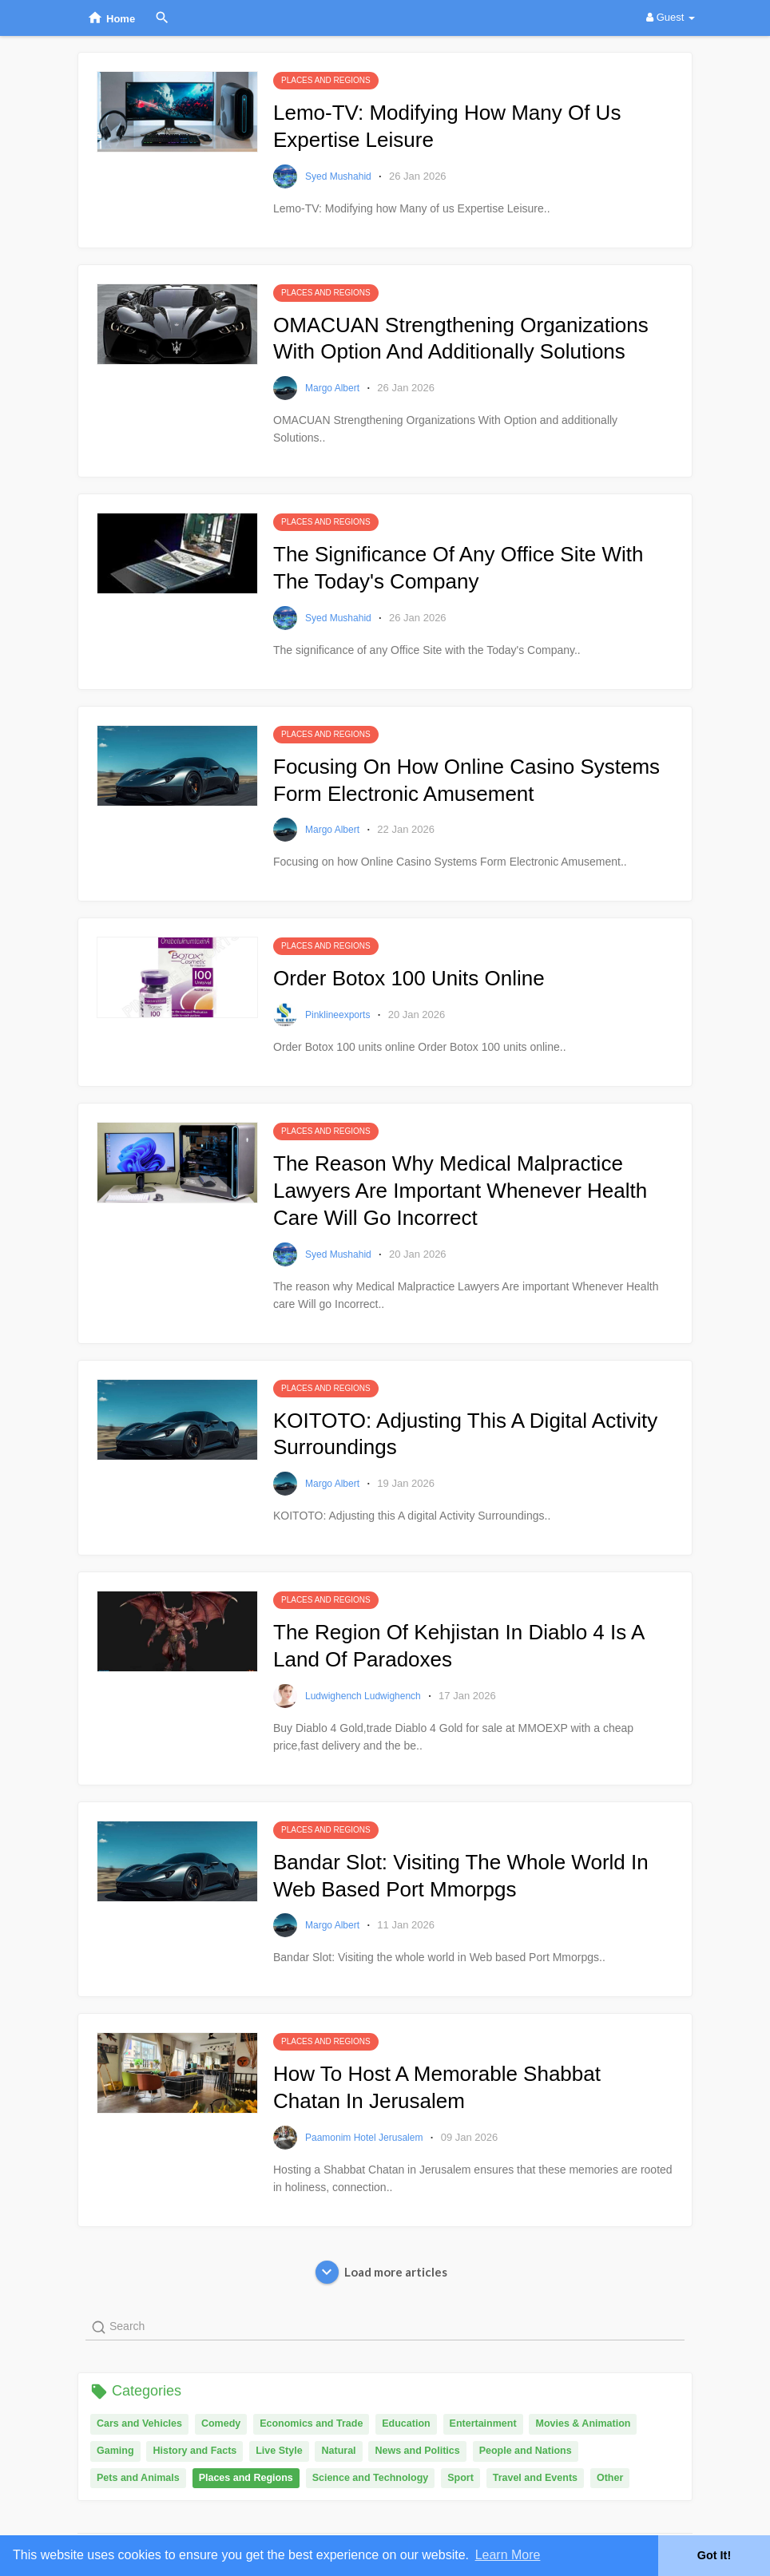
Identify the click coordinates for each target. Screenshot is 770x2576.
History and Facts (194, 2450)
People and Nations (525, 2450)
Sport (460, 2477)
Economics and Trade (311, 2423)
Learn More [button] (508, 2555)
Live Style (279, 2450)
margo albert (333, 388)
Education (406, 2423)
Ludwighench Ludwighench (364, 1696)
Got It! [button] (714, 2555)
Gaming (115, 2450)
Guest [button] (670, 17)
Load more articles (381, 2272)
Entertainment (483, 2423)
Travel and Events (535, 2477)
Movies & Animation (582, 2423)
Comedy (220, 2423)
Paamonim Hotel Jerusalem (365, 2137)
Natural (338, 2450)
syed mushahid (339, 176)
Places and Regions (246, 2477)
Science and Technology (370, 2477)
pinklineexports (339, 1014)
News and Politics (417, 2450)
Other (610, 2477)
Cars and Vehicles (139, 2423)
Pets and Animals (138, 2477)
